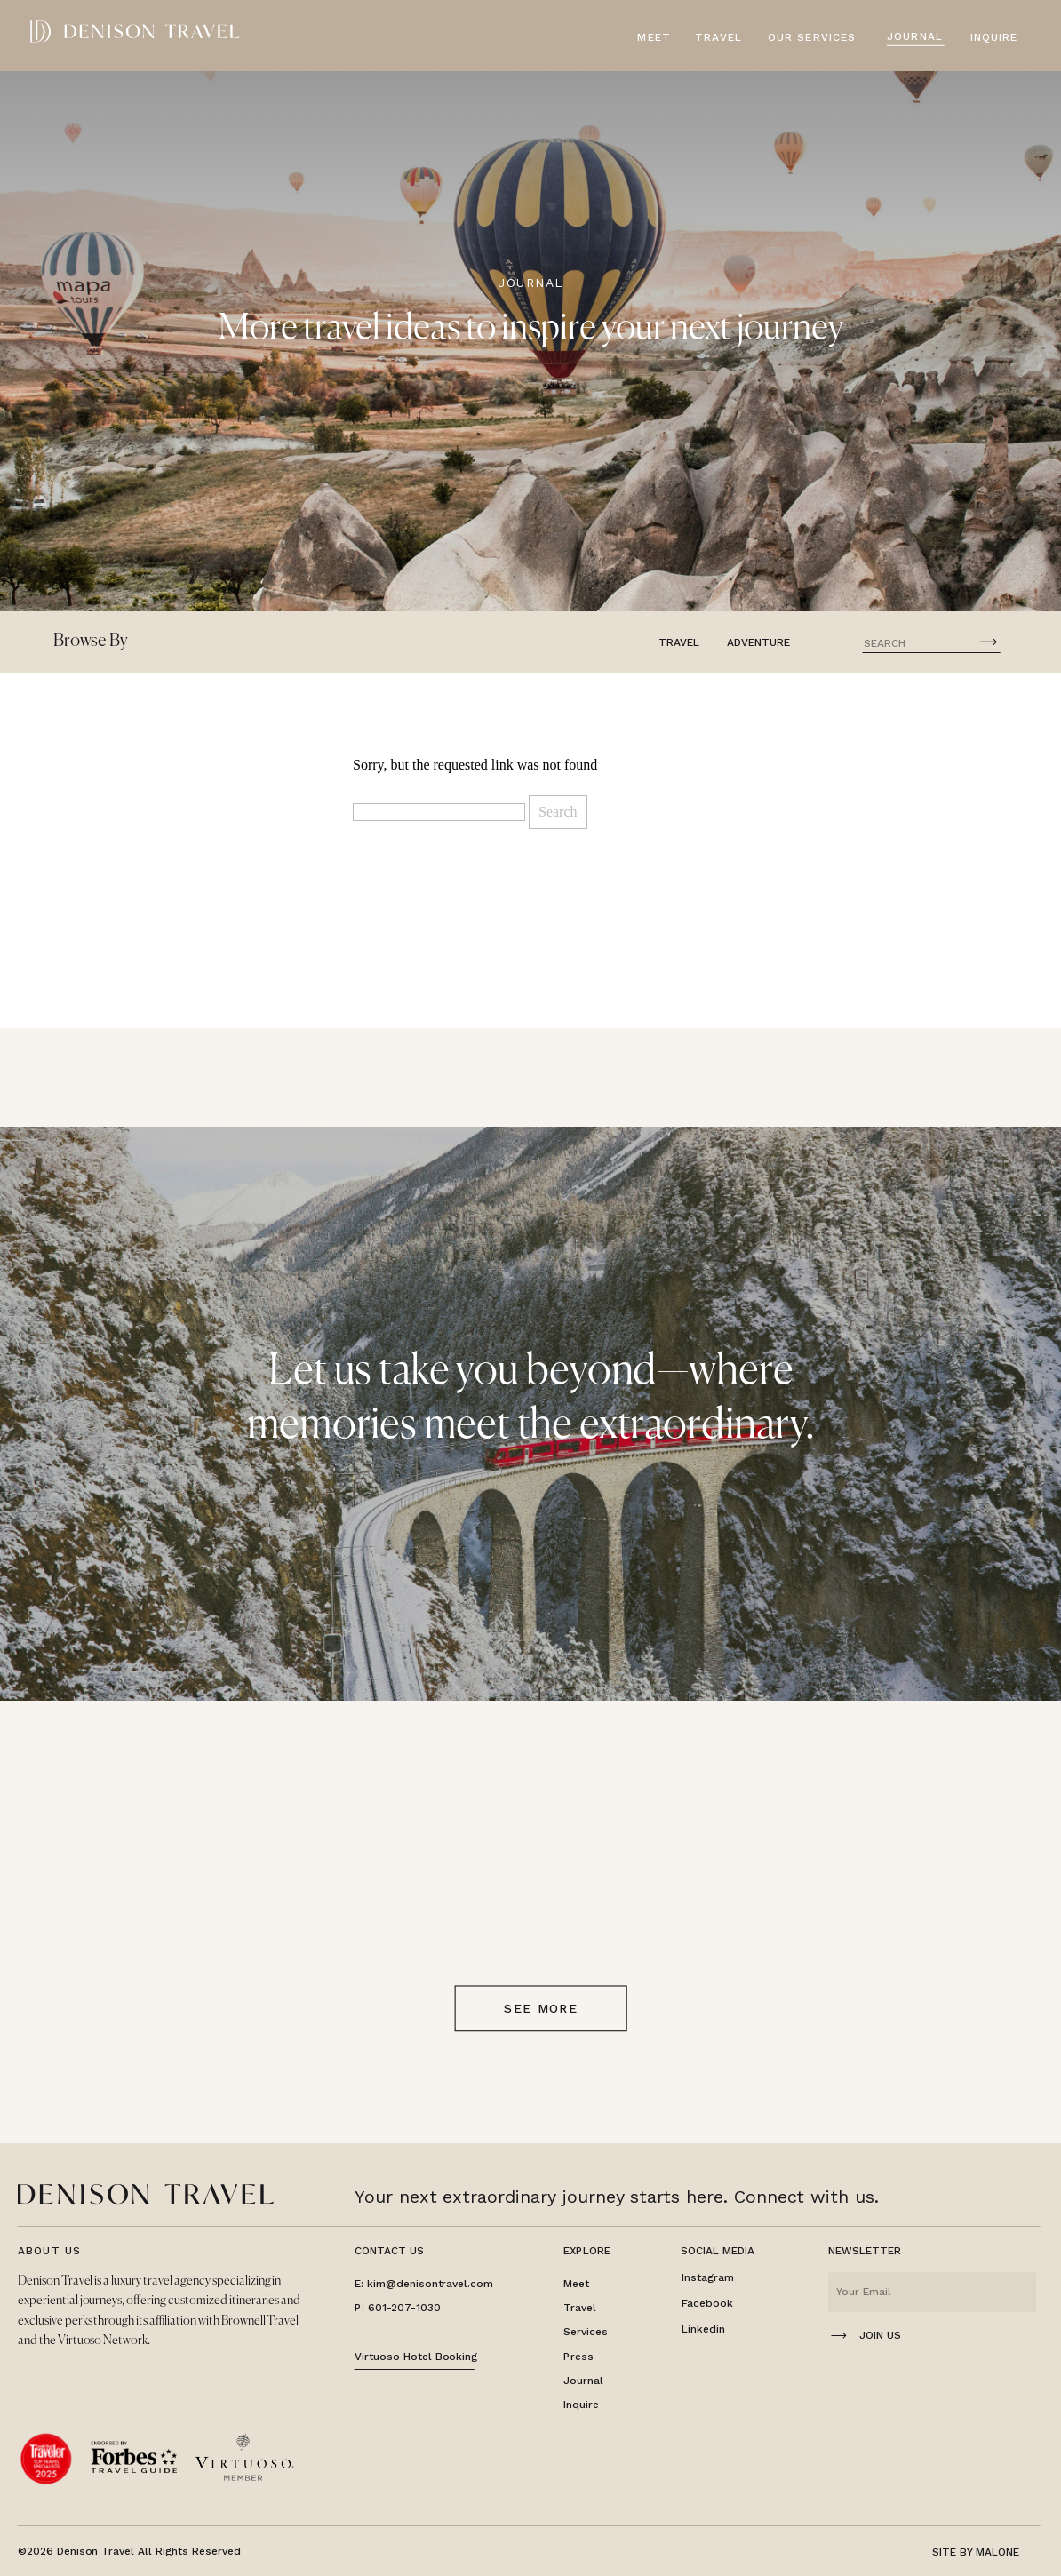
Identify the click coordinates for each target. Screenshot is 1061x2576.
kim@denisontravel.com (430, 2283)
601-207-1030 (404, 2307)
